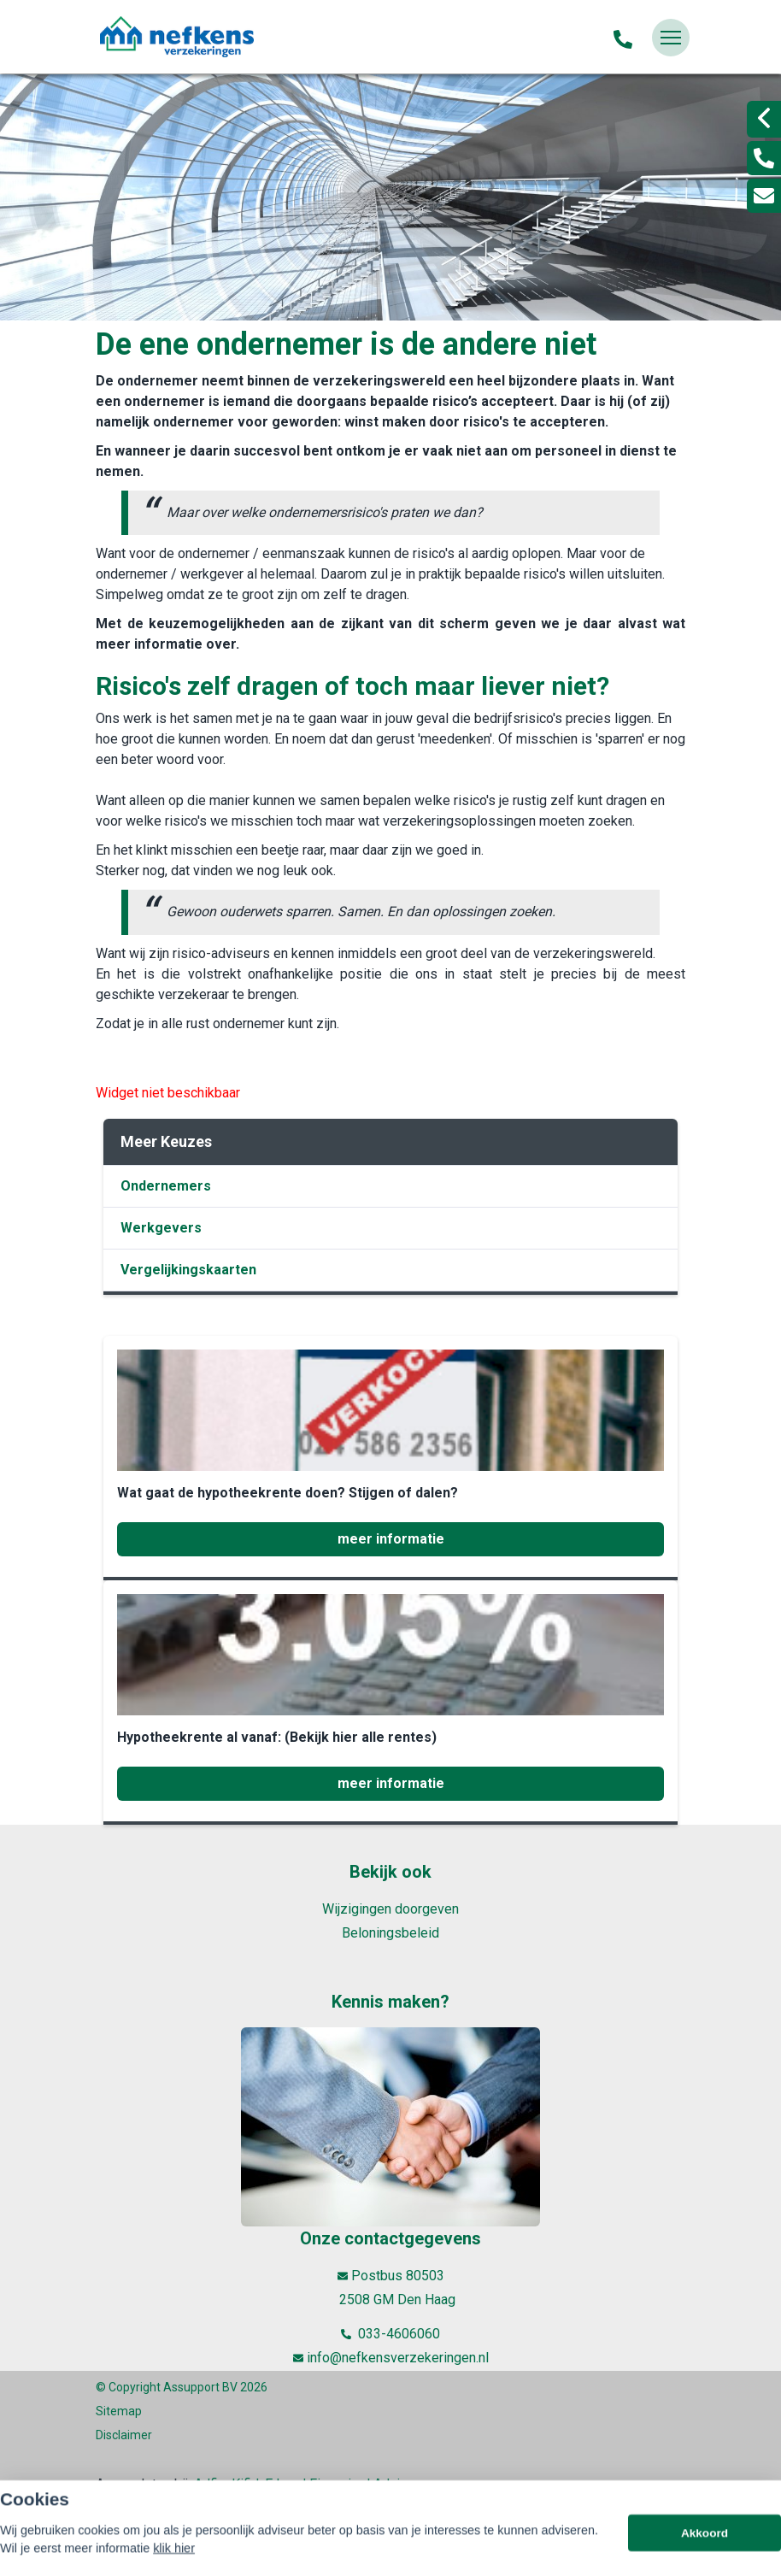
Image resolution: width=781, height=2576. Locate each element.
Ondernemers (165, 1186)
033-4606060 (390, 2334)
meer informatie (391, 1539)
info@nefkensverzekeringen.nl (391, 2358)
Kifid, (248, 2484)
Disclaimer (124, 2435)
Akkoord (704, 2555)
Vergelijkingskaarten (188, 1270)
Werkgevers (161, 1228)
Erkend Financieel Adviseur (345, 2484)
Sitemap (119, 2411)
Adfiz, (213, 2484)
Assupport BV (200, 2387)
